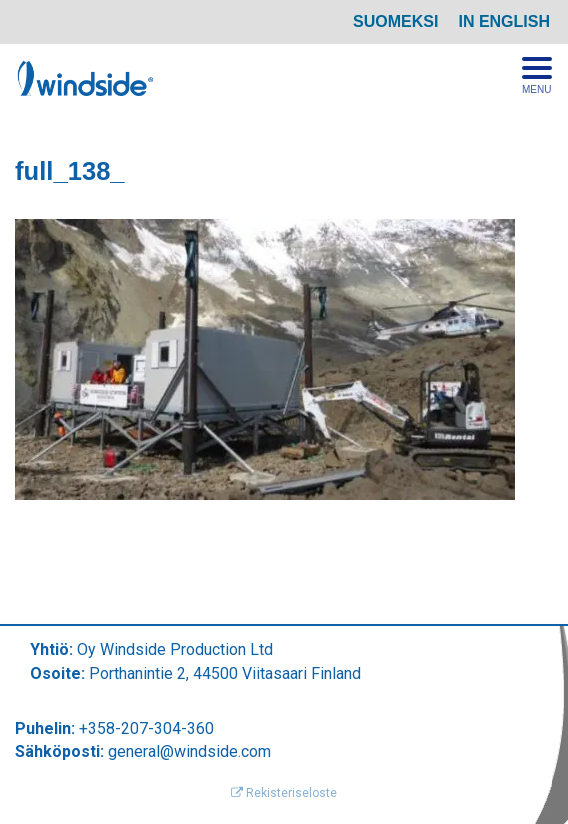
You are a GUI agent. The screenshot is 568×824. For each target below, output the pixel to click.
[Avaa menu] (537, 76)
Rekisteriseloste (284, 793)
